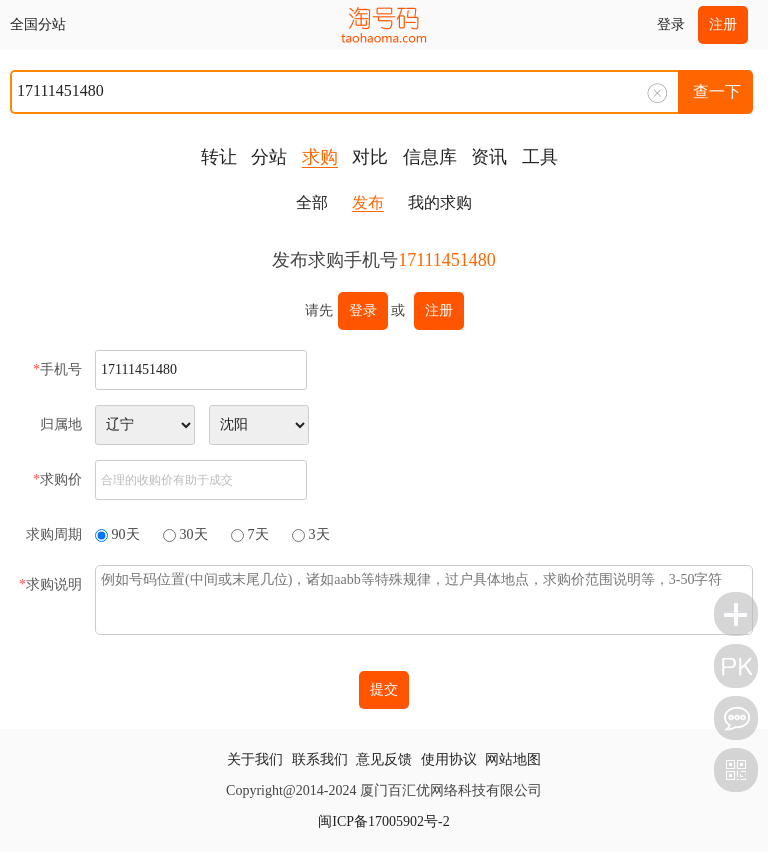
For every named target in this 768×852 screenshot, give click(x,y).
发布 (368, 202)
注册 (723, 24)
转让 (219, 157)
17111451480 (447, 260)
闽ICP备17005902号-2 (383, 821)
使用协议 (449, 759)
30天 (194, 534)
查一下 (717, 91)
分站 (269, 157)
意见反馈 (384, 759)
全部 (312, 202)
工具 (540, 157)
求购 (320, 157)
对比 (370, 157)
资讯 (489, 157)
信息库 (430, 157)
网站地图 (513, 759)
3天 (319, 534)
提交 (384, 689)
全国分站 (38, 24)
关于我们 (255, 759)
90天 (126, 534)
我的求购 (440, 202)
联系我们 (320, 759)
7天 (258, 534)
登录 (671, 24)
